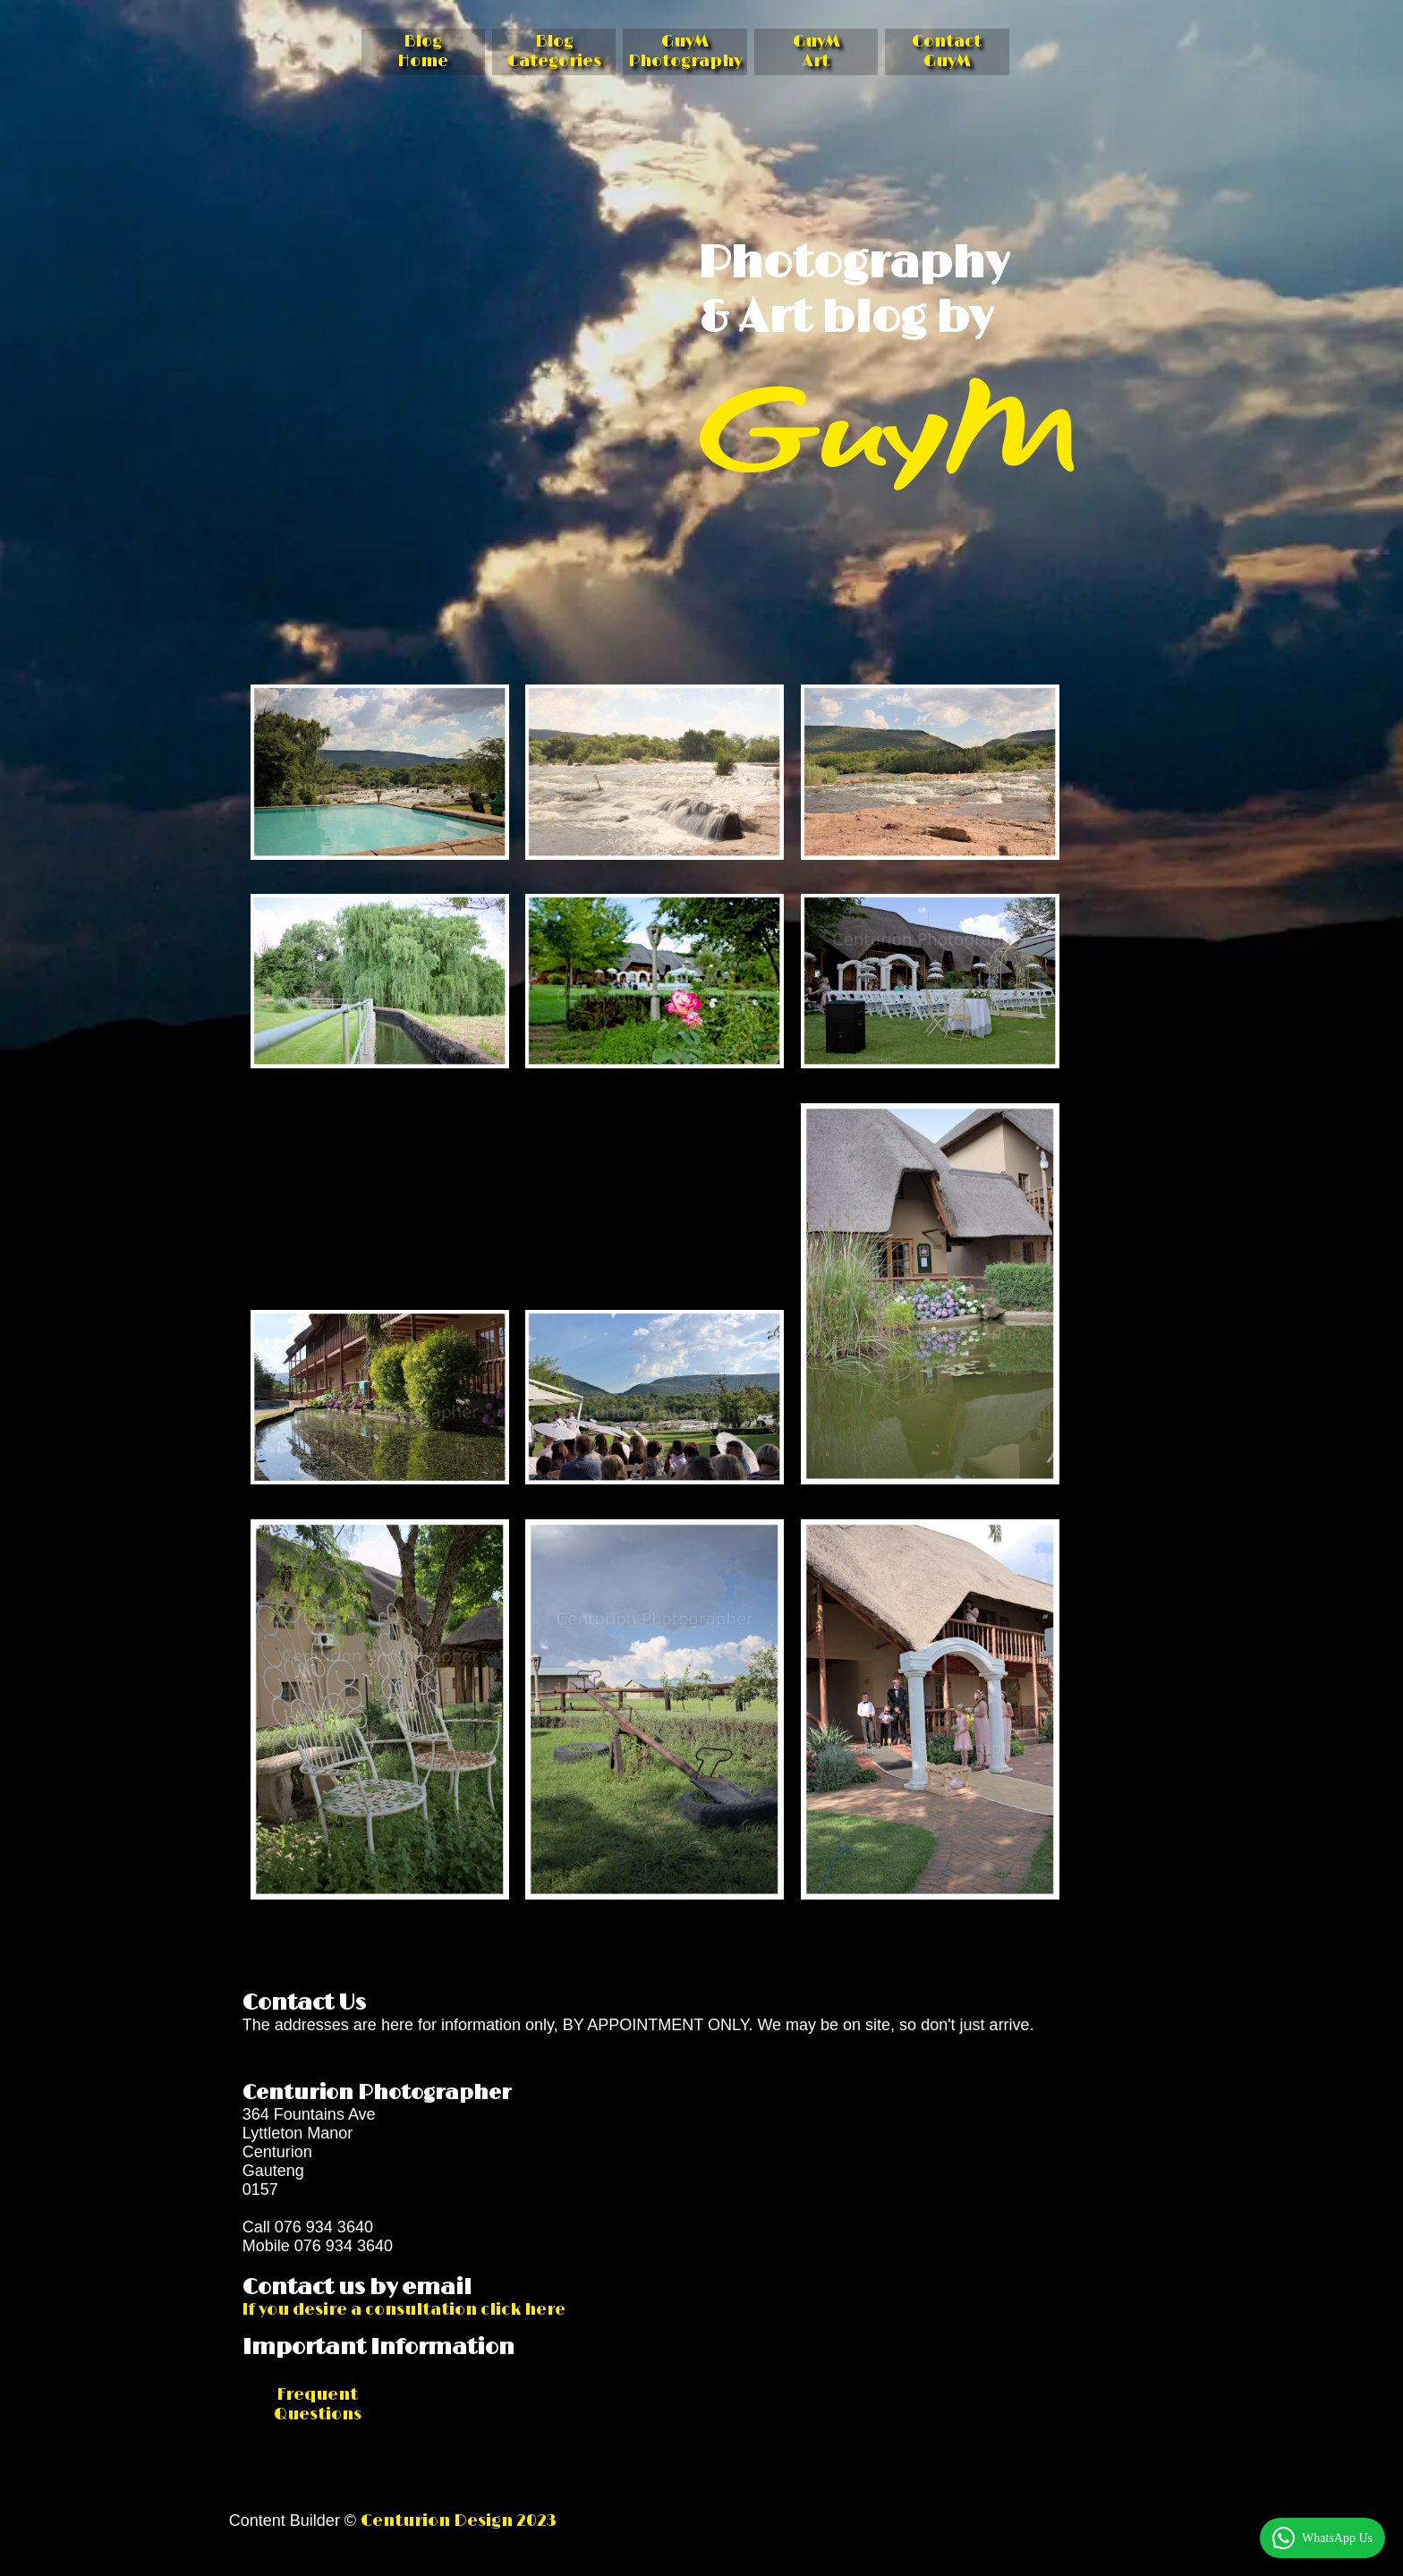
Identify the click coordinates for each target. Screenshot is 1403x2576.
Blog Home (422, 52)
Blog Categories (554, 52)
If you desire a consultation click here (403, 2310)
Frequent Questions (317, 2405)
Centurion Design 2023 (459, 2521)
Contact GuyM (947, 52)
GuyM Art (816, 52)
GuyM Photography (685, 52)
